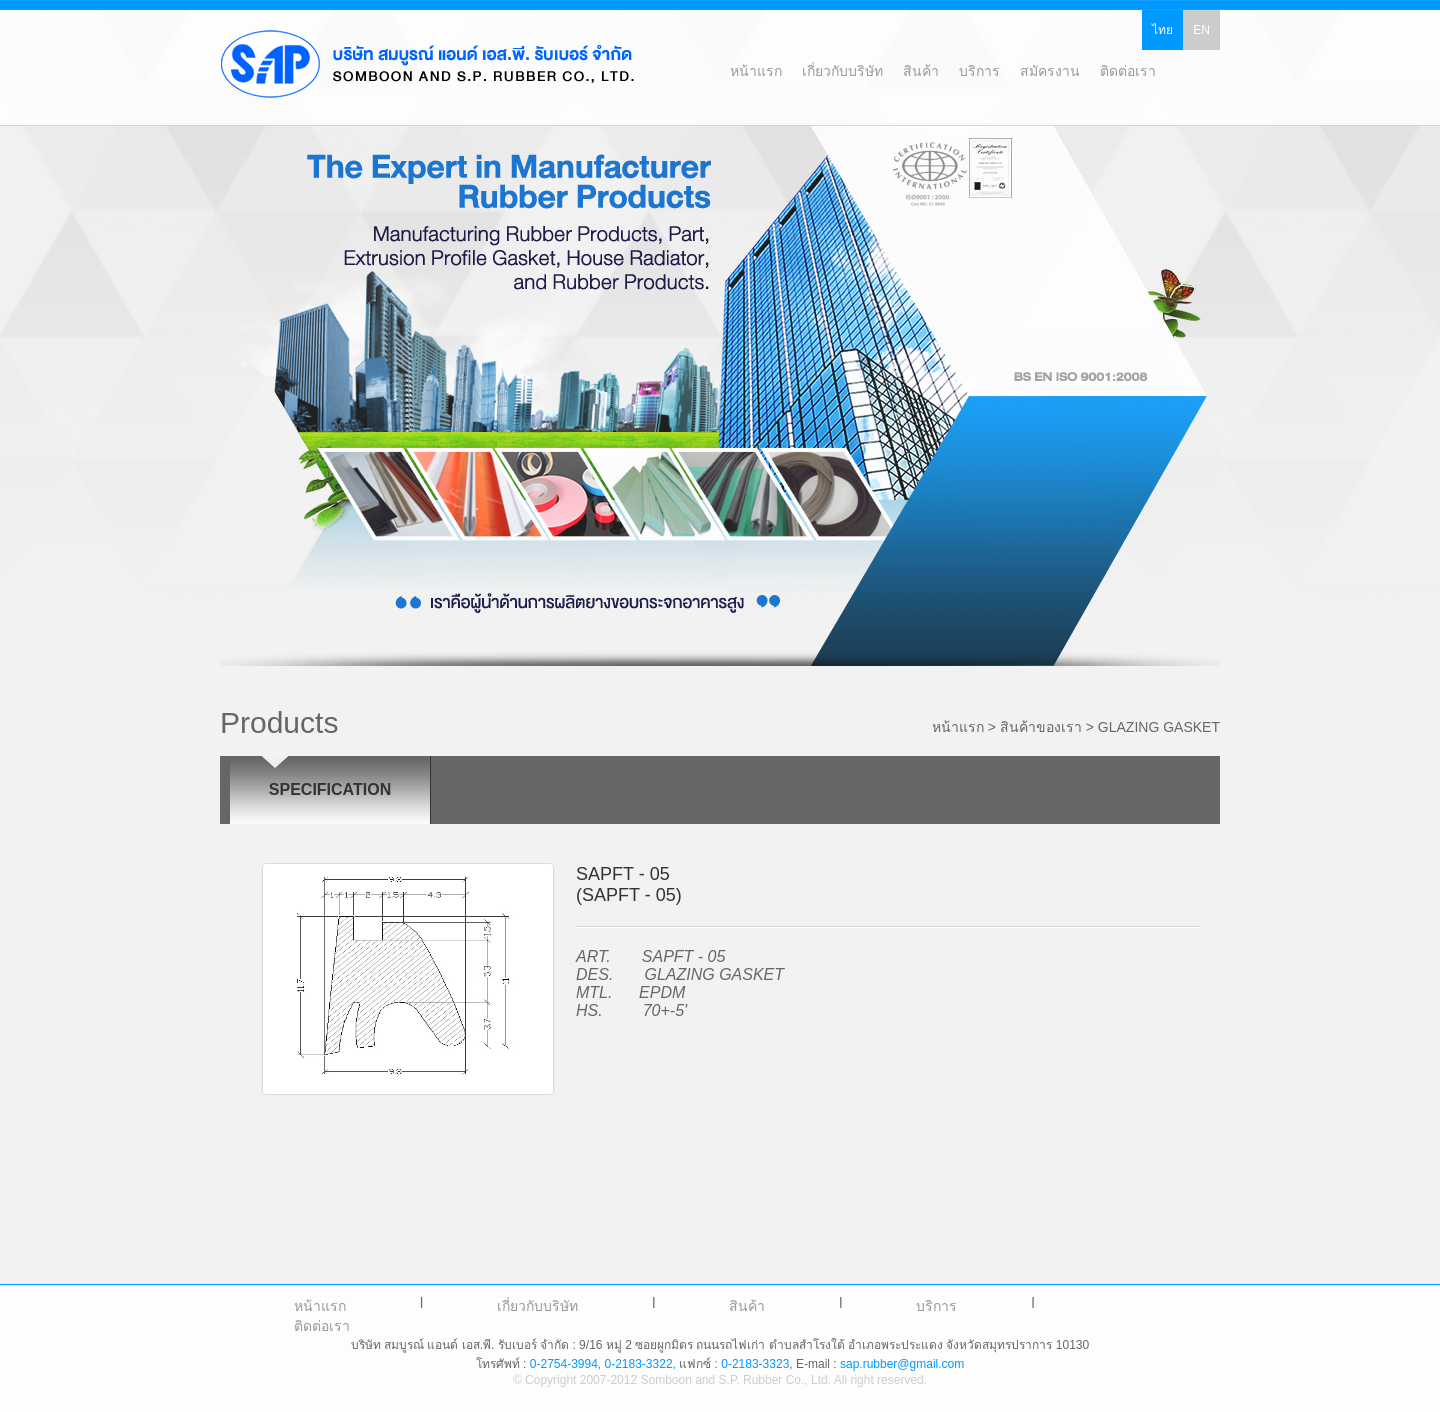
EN (1201, 30)
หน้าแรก (320, 1306)
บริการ (936, 1306)
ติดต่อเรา (322, 1326)
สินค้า (747, 1306)
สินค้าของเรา (1041, 727)
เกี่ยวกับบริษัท (537, 1306)
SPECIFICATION (330, 789)
